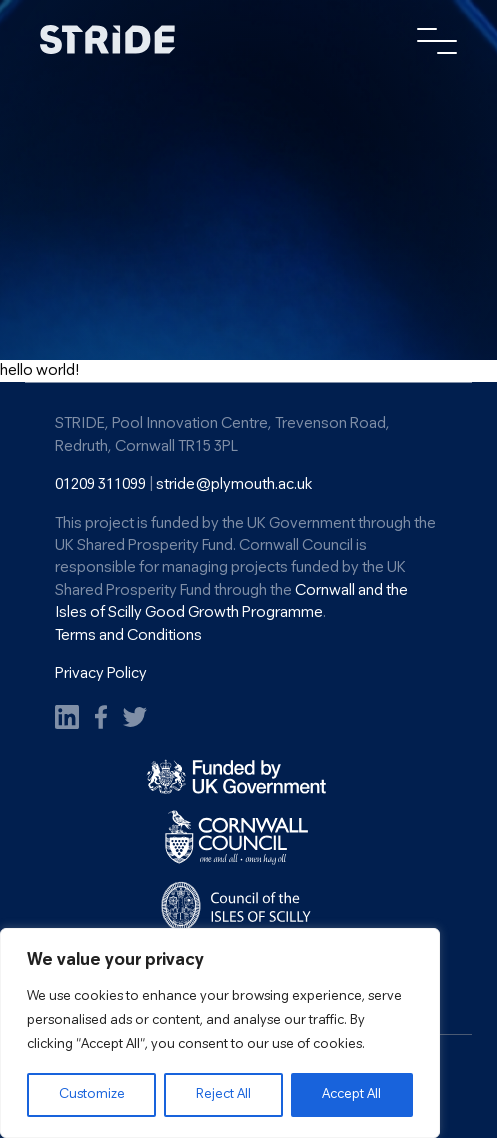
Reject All (223, 1094)
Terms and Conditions (128, 636)
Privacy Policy (101, 674)
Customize (92, 1094)
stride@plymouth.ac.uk (234, 485)
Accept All (351, 1094)
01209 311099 (100, 485)
